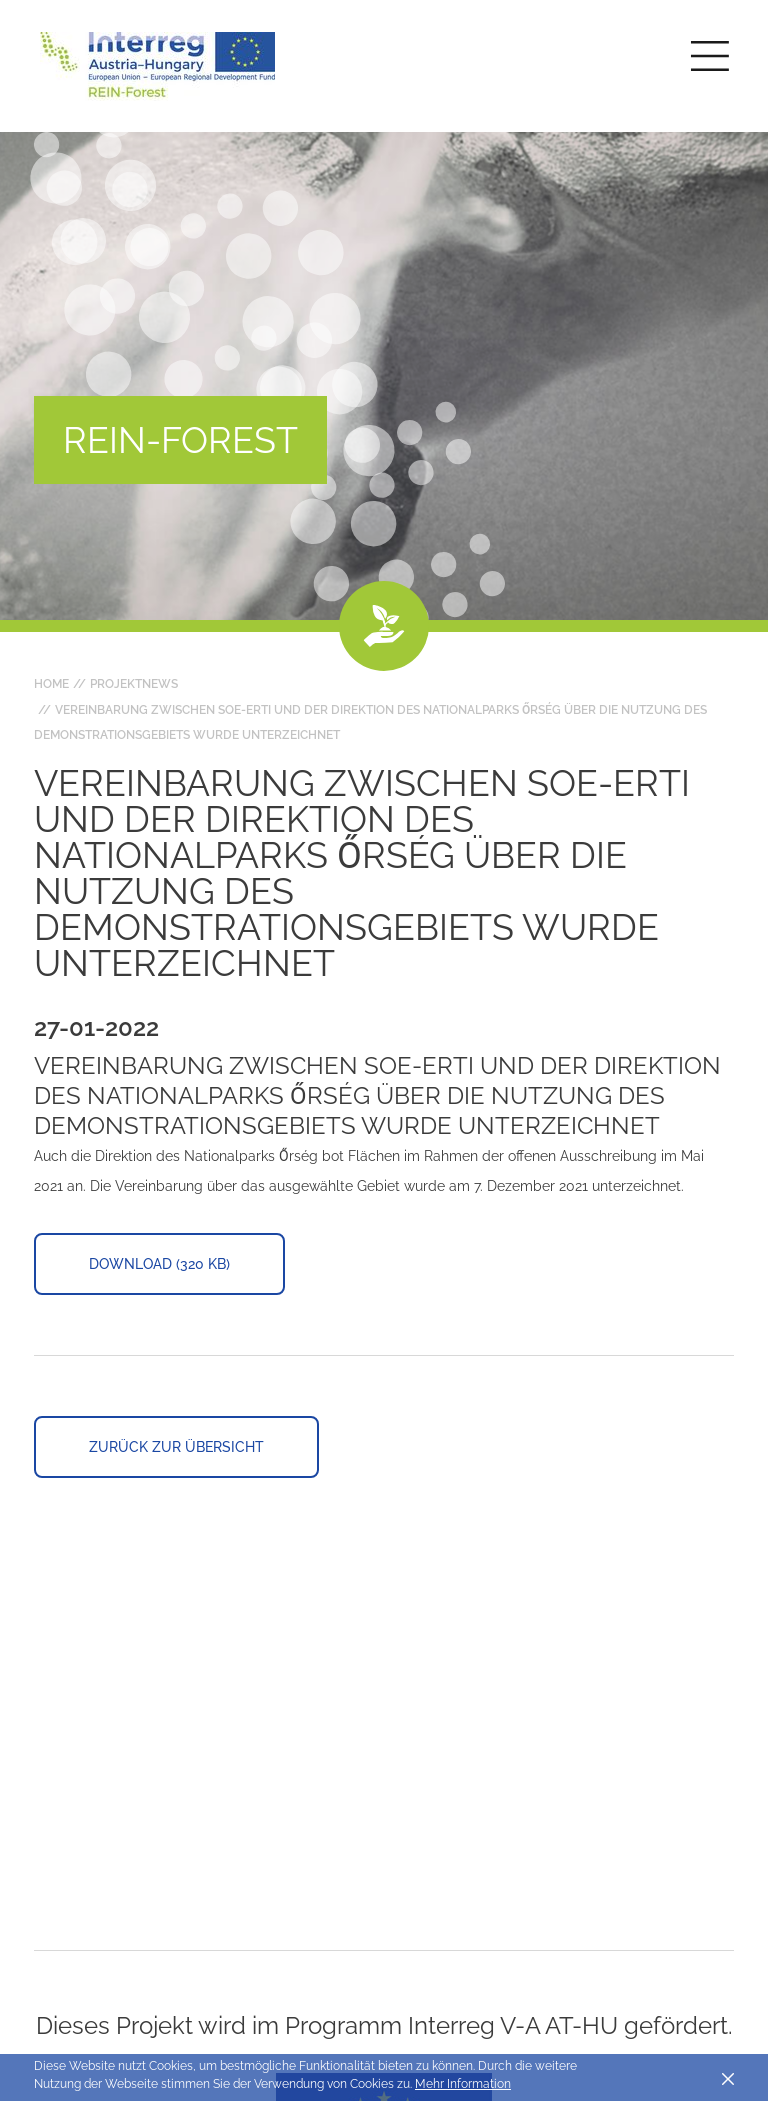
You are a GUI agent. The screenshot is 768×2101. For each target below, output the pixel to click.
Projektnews (134, 684)
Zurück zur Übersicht (176, 1447)
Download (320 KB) (159, 1264)
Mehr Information (463, 2084)
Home (51, 684)
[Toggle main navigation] (710, 56)
